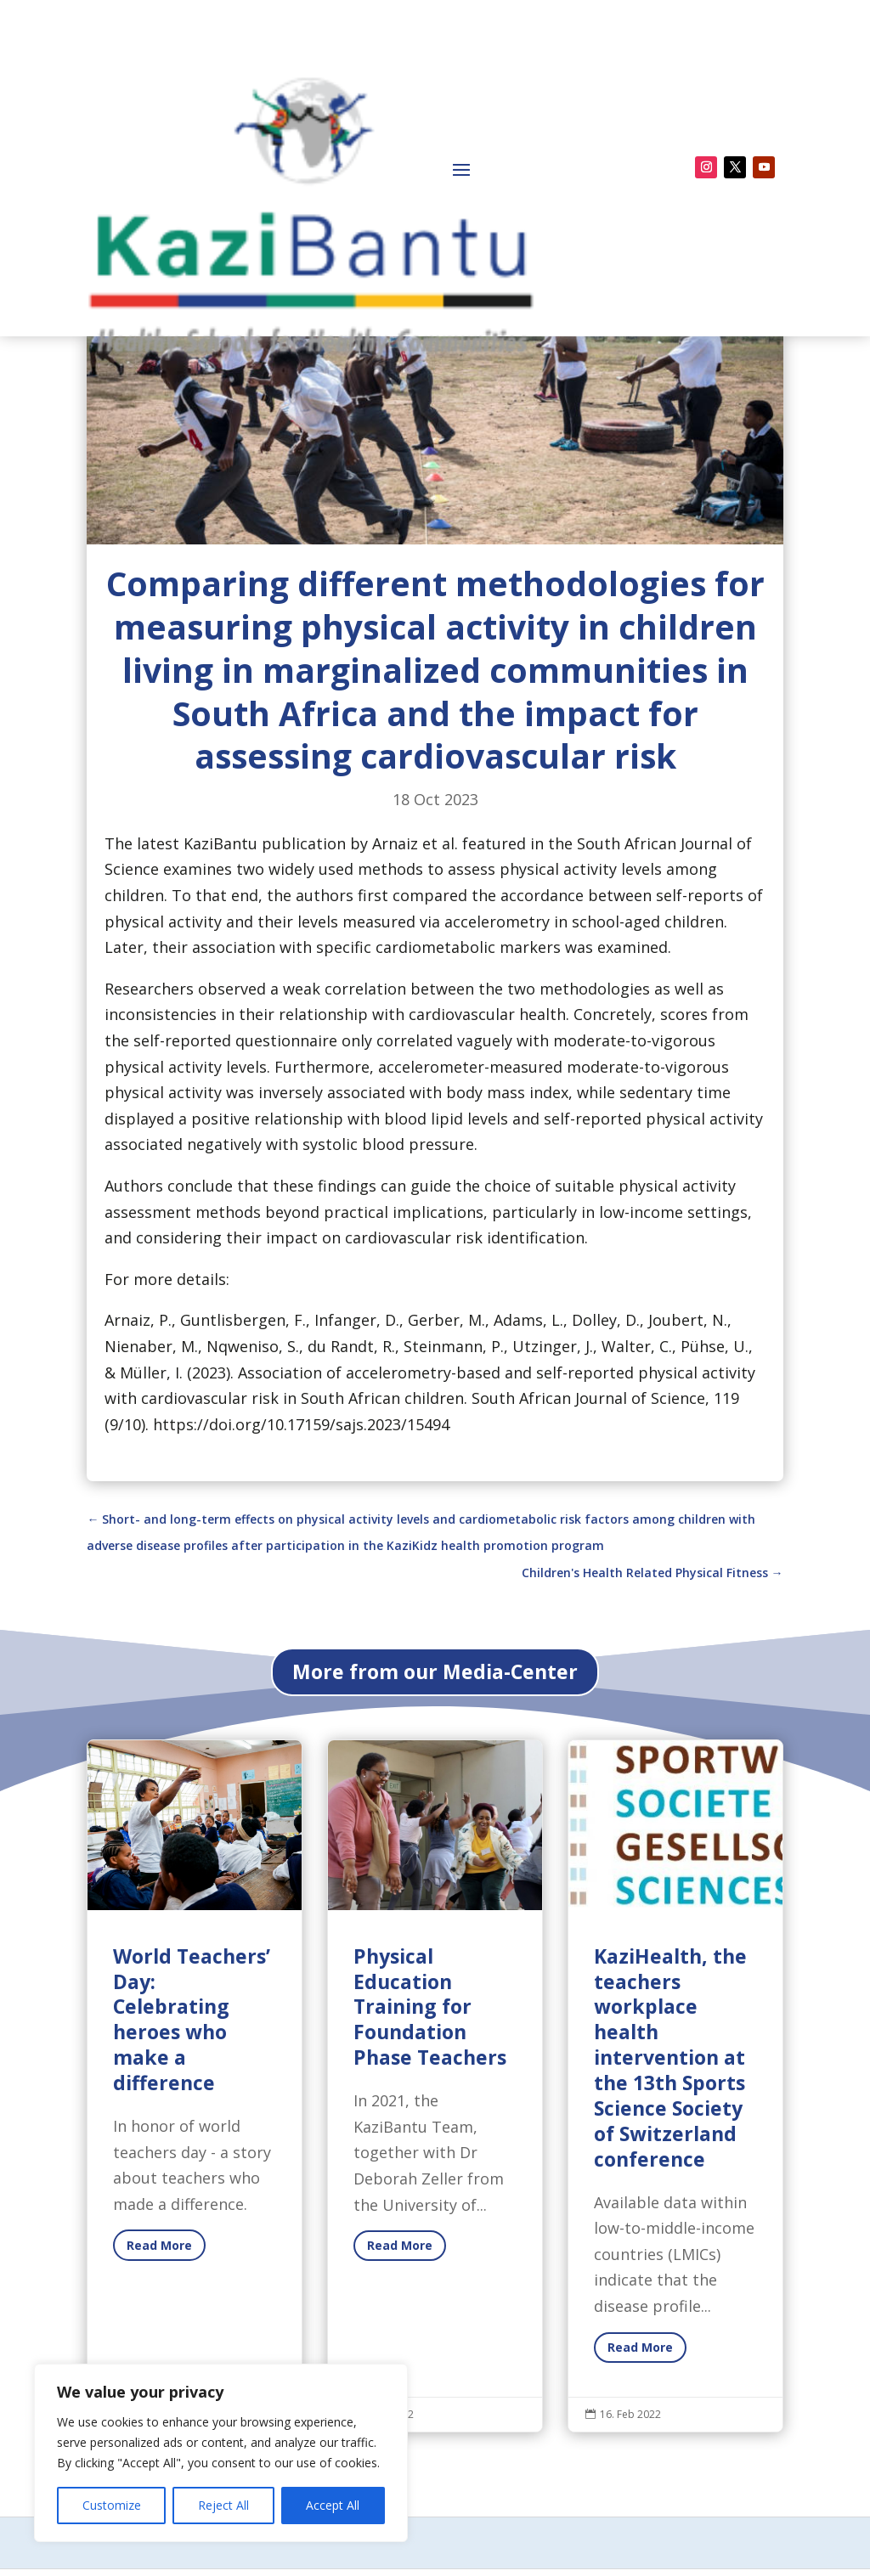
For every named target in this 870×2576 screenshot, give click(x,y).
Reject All (223, 2505)
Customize (111, 2505)
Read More (640, 2502)
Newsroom (248, 409)
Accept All (332, 2505)
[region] (221, 2453)
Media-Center (138, 409)
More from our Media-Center (435, 1826)
